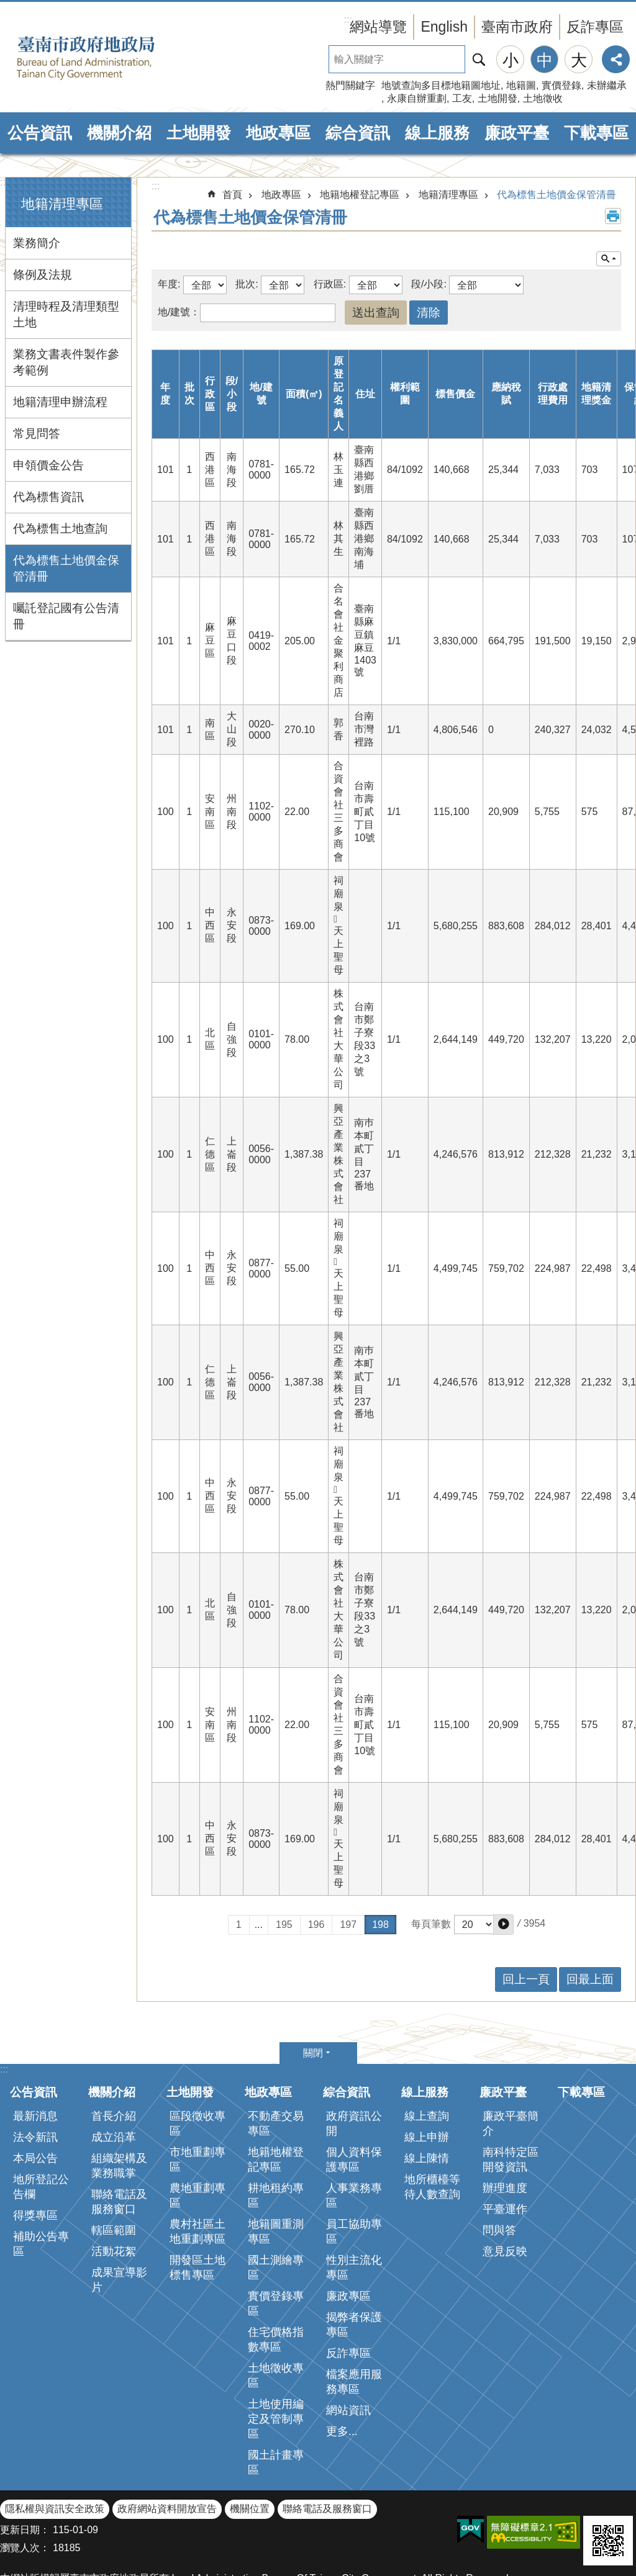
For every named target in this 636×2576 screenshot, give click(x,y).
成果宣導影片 (119, 2215)
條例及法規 (42, 274)
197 (348, 1860)
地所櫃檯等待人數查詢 (432, 2122)
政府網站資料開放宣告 (167, 2444)
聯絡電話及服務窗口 (119, 2137)
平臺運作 (505, 2144)
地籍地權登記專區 (359, 194)
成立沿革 (113, 2072)
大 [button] (579, 60)
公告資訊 (39, 133)
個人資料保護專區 (354, 2095)
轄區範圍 (113, 2165)
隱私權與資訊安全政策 (54, 2444)
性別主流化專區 (354, 2203)
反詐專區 (595, 27)
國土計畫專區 (276, 2398)
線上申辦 (426, 2072)
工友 (462, 98)
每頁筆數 (431, 1859)
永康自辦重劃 (417, 98)
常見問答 (36, 433)
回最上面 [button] (590, 1914)
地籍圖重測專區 (276, 2167)
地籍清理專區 (62, 204)
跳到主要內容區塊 (6, 6)
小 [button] (510, 60)
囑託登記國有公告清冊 (66, 616)
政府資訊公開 (354, 2059)
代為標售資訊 (48, 496)
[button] (503, 1860)
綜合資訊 (357, 133)
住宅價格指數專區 (276, 2275)
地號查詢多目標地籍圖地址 (441, 85)
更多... (342, 2367)
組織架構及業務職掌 (119, 2101)
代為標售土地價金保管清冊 (66, 568)
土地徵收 (543, 98)
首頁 (232, 194)
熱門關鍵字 (350, 85)
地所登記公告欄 (41, 2122)
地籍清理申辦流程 (60, 401)
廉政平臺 (516, 133)
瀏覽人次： (25, 2483)
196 (316, 1860)
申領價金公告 (48, 465)
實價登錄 (561, 85)
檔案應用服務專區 (354, 2317)
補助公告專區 (41, 2179)
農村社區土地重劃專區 (197, 2167)
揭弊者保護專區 (354, 2260)
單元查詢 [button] (608, 258)
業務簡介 (36, 243)
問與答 (499, 2165)
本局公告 (35, 2093)
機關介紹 (119, 133)
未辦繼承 (607, 85)
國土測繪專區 (276, 2203)
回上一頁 (526, 1914)
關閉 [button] (313, 1988)
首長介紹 (113, 2051)
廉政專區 (348, 2231)
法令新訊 (35, 2072)
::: (4, 182)
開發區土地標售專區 (197, 2203)
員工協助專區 (354, 2167)
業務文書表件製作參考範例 (66, 362)
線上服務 (437, 133)
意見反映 (505, 2187)
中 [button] (545, 60)
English (444, 27)
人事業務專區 (354, 2131)
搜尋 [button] (479, 59)
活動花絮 (113, 2187)
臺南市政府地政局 (105, 57)
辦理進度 (505, 2123)
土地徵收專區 (276, 2311)
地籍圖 (521, 85)
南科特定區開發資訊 (510, 2095)
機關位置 (250, 2444)
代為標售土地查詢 (60, 528)
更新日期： (25, 2465)
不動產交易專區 (276, 2059)
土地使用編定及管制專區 (276, 2354)
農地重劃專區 (197, 2131)
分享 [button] (616, 59)
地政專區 (278, 133)
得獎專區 (35, 2151)
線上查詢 (426, 2051)
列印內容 (613, 216)
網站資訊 (348, 2346)
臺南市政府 (517, 27)
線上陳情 (426, 2093)
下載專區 (596, 133)
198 (380, 1860)
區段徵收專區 (197, 2059)
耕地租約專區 (276, 2131)
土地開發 (497, 98)
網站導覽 (378, 27)
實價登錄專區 (276, 2239)
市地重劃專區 (197, 2095)
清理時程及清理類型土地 (66, 314)
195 (284, 1860)
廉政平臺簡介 (510, 2059)
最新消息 (35, 2051)
